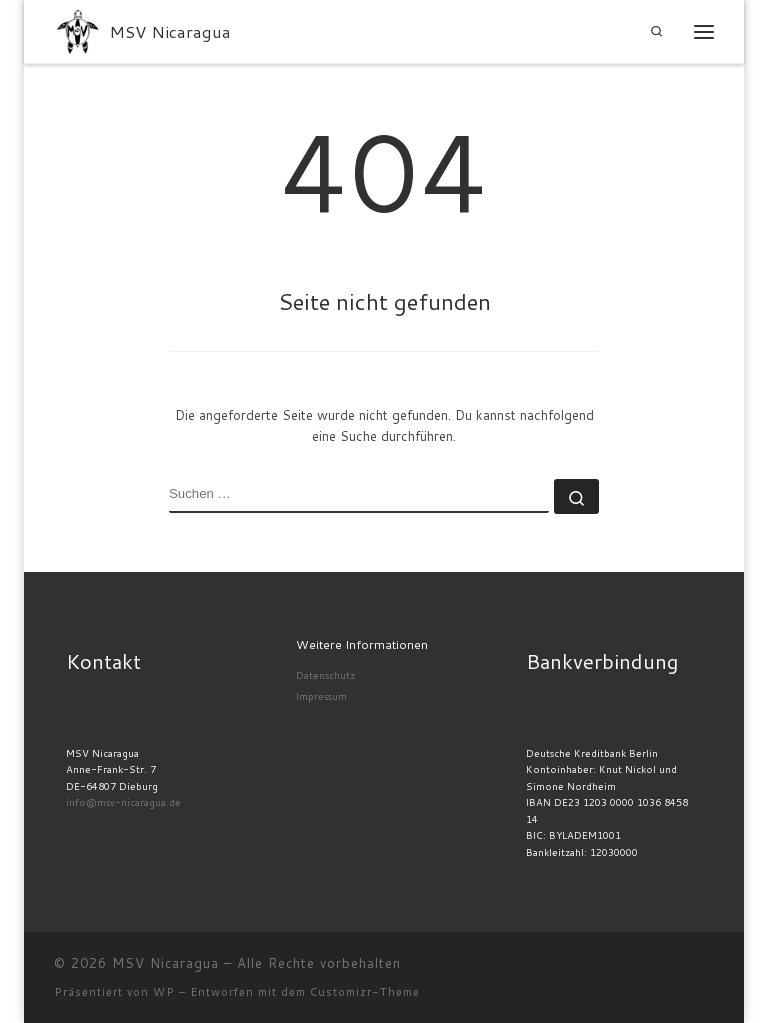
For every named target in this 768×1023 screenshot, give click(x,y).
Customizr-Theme (365, 992)
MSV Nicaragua (165, 963)
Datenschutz (325, 675)
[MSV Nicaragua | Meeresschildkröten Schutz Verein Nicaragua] (78, 29)
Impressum (321, 696)
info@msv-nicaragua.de (123, 802)
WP (164, 992)
